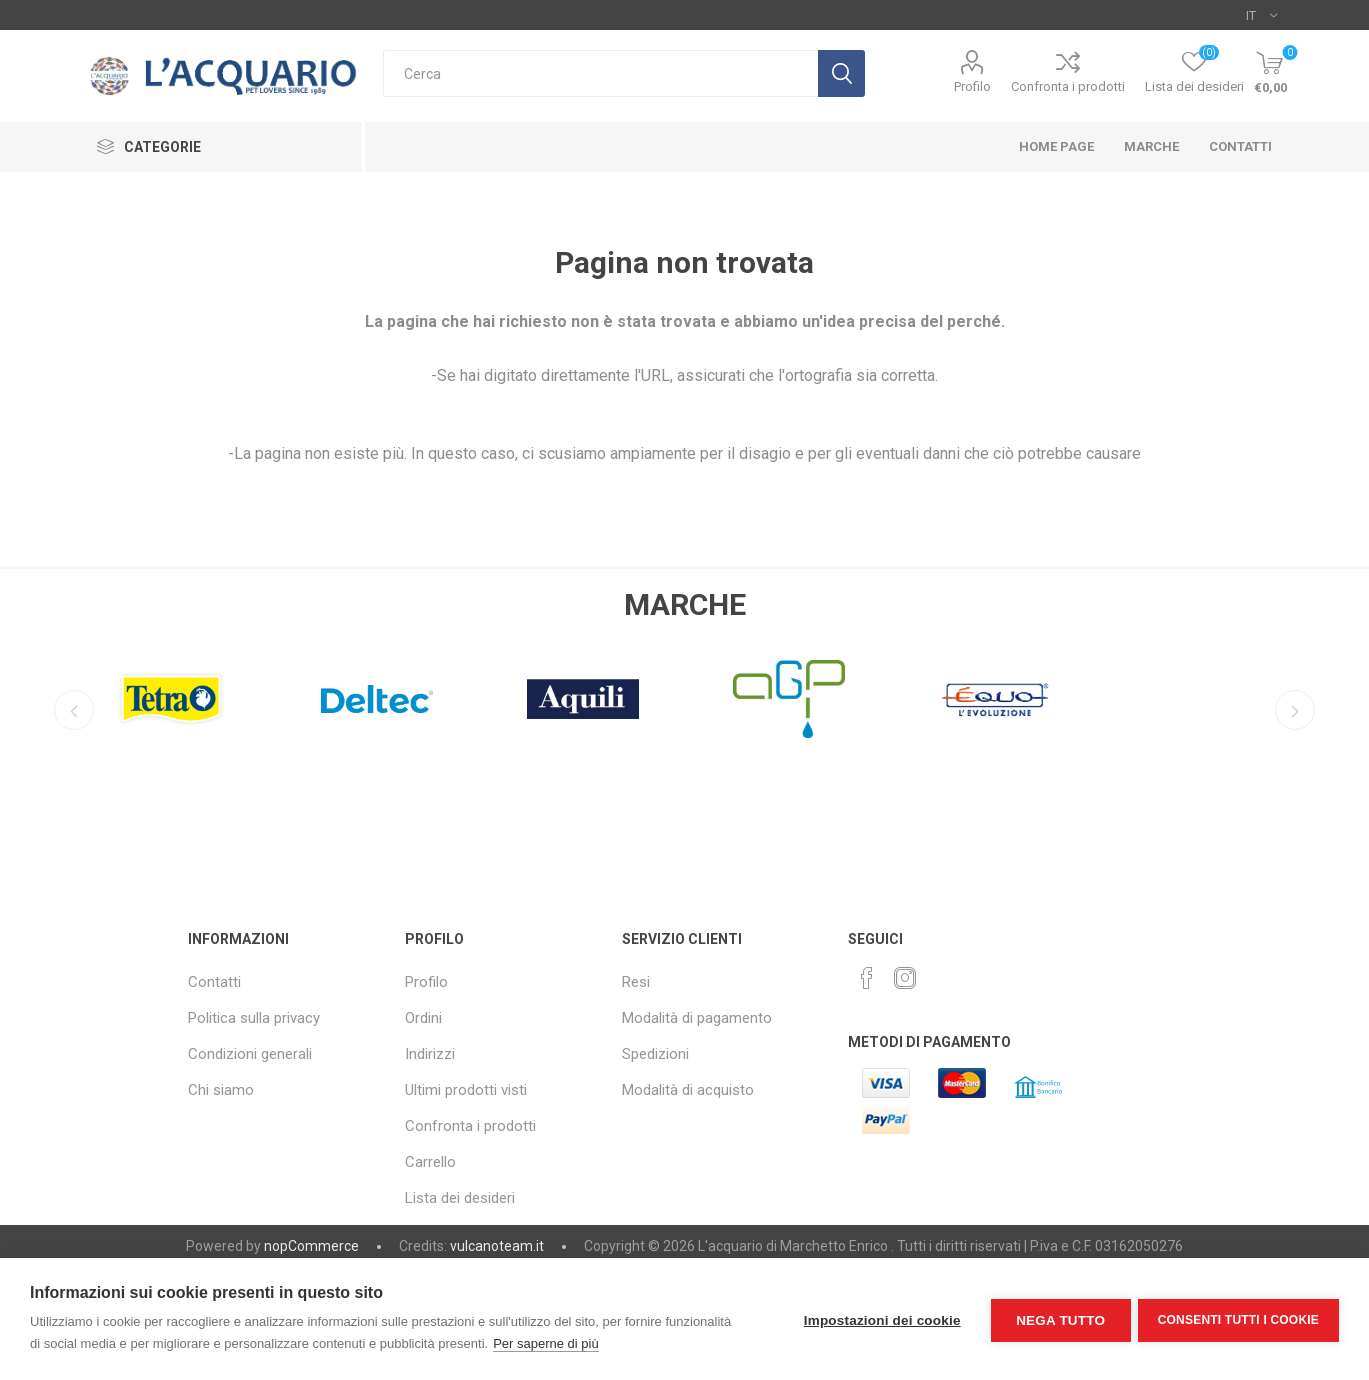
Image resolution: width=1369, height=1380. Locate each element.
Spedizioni (655, 1054)
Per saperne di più (546, 1343)
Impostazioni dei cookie (879, 1319)
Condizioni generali (250, 1054)
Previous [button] (72, 710)
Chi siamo (221, 1090)
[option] (171, 693)
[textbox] (600, 73)
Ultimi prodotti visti (466, 1090)
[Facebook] (867, 978)
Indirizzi (430, 1054)
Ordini (423, 1018)
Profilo (972, 86)
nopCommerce (311, 1246)
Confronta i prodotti (1068, 86)
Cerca (841, 73)
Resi (636, 982)
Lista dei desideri (460, 1198)
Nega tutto (1057, 1319)
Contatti (214, 982)
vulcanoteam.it (497, 1246)
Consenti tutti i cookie (1238, 1319)
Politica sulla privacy (254, 1018)
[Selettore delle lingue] (1261, 15)
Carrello (430, 1162)
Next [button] (1297, 710)
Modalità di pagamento (697, 1018)
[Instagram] (905, 978)
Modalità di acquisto (688, 1090)
